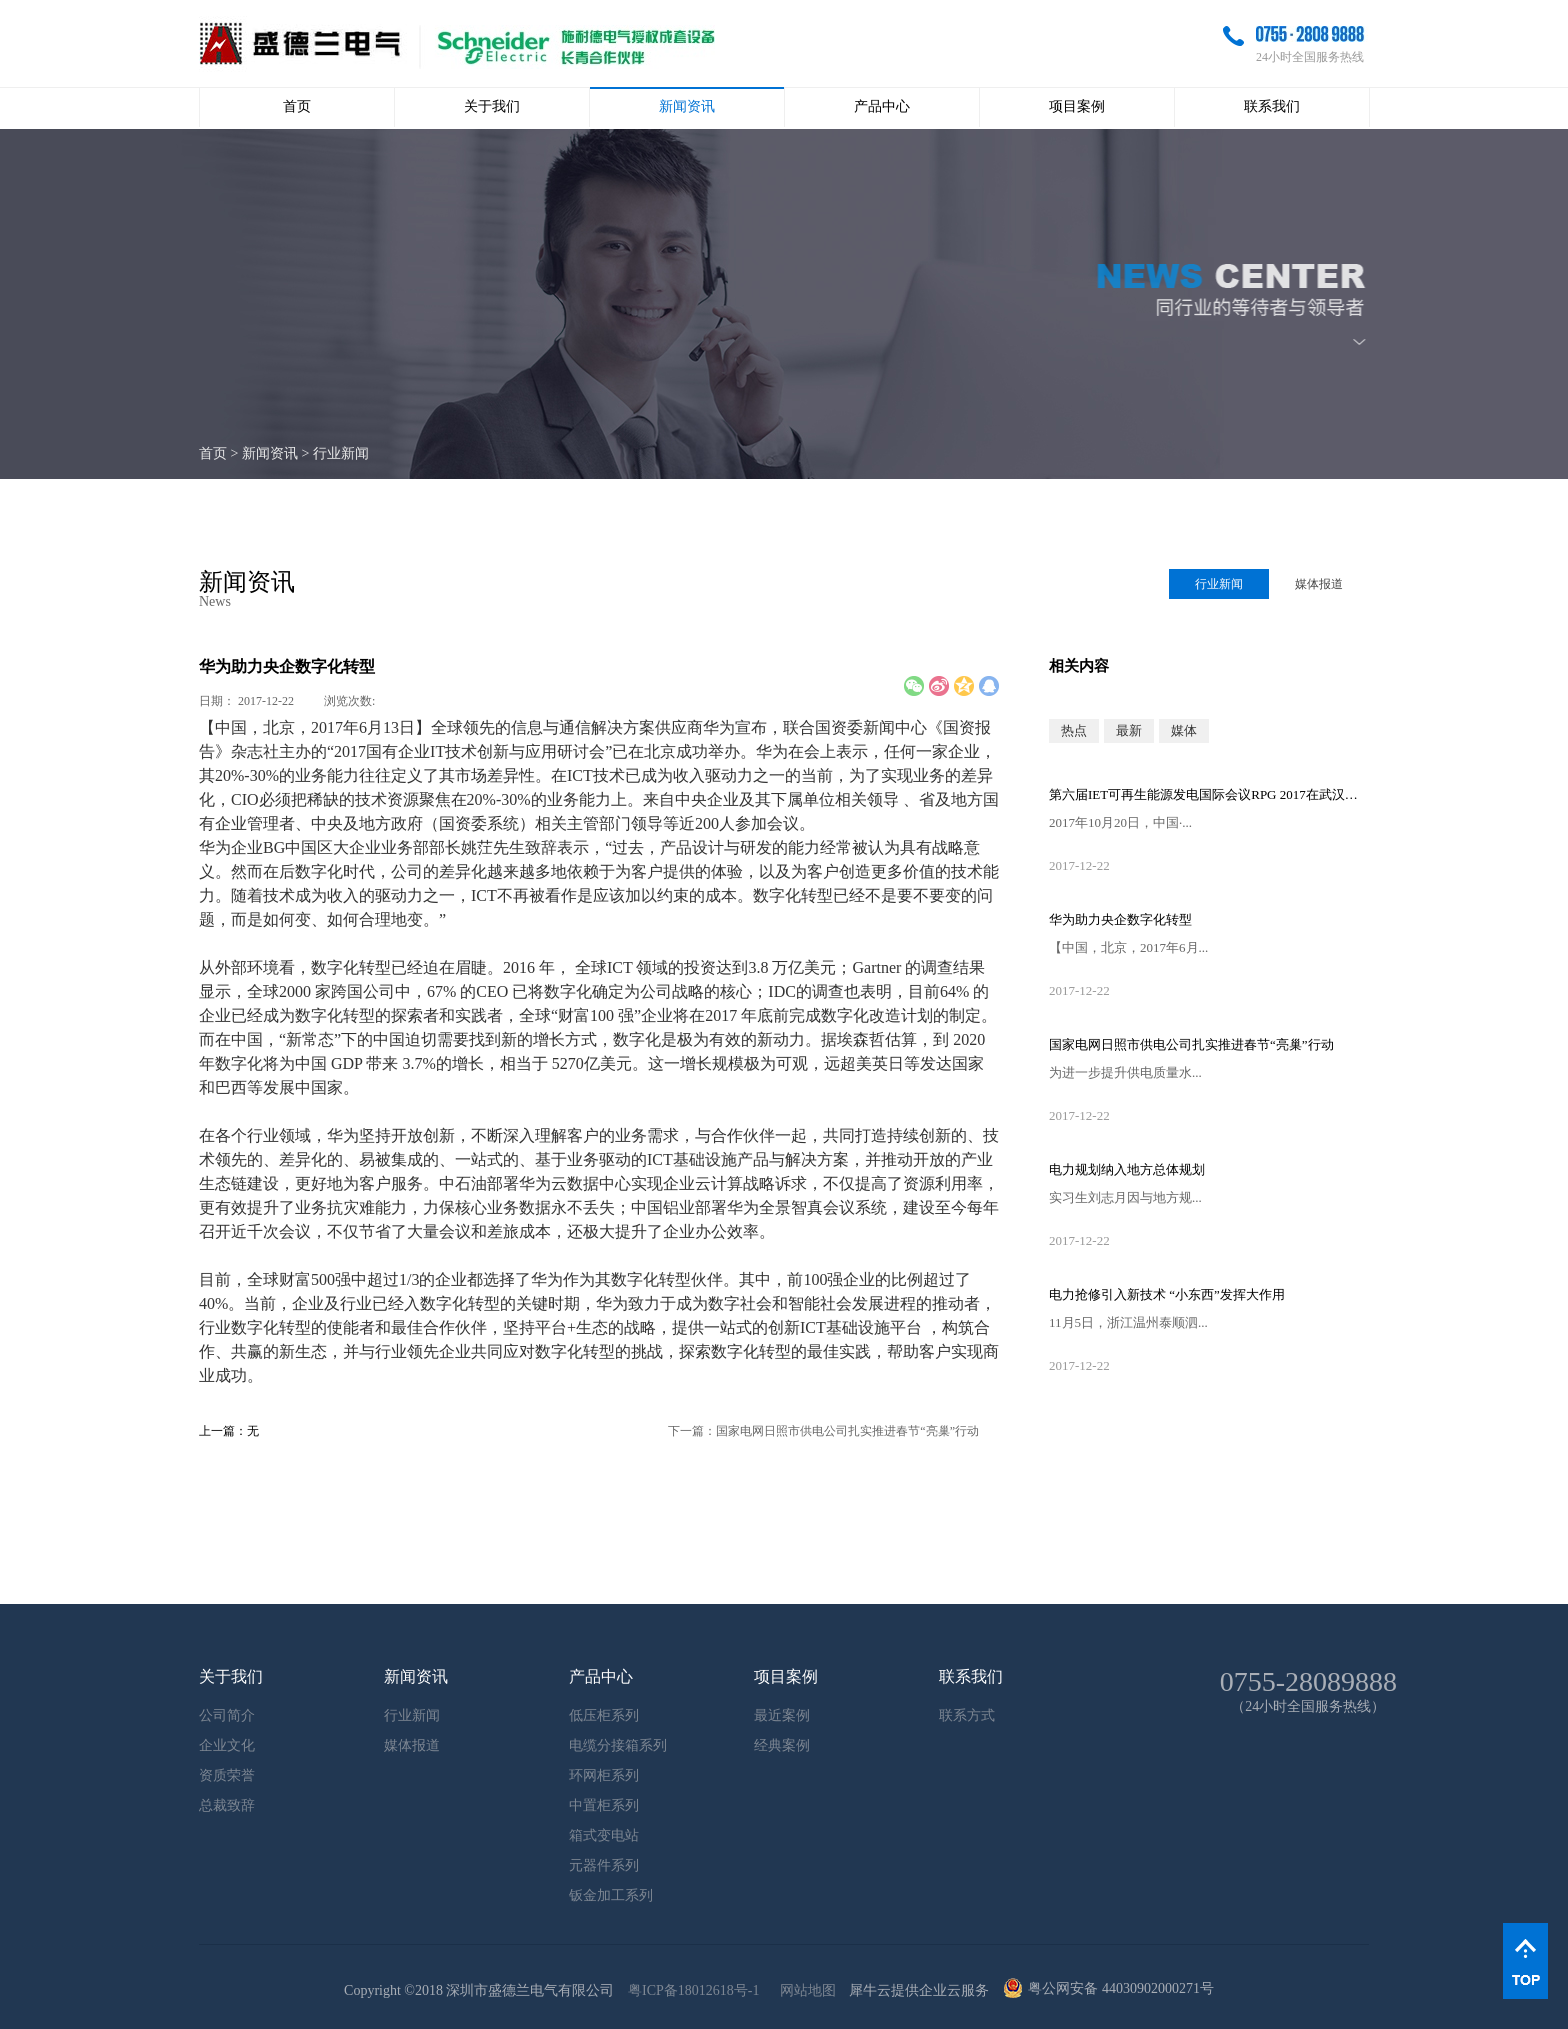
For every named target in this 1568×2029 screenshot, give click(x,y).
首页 (297, 106)
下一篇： (823, 1431)
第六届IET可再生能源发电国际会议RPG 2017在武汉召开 (1209, 794)
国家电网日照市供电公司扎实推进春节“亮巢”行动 (1191, 1044)
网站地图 (804, 1990)
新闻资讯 (270, 453)
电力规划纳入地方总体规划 (1127, 1169)
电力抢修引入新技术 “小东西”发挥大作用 (1167, 1294)
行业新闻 (341, 453)
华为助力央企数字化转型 (1120, 919)
